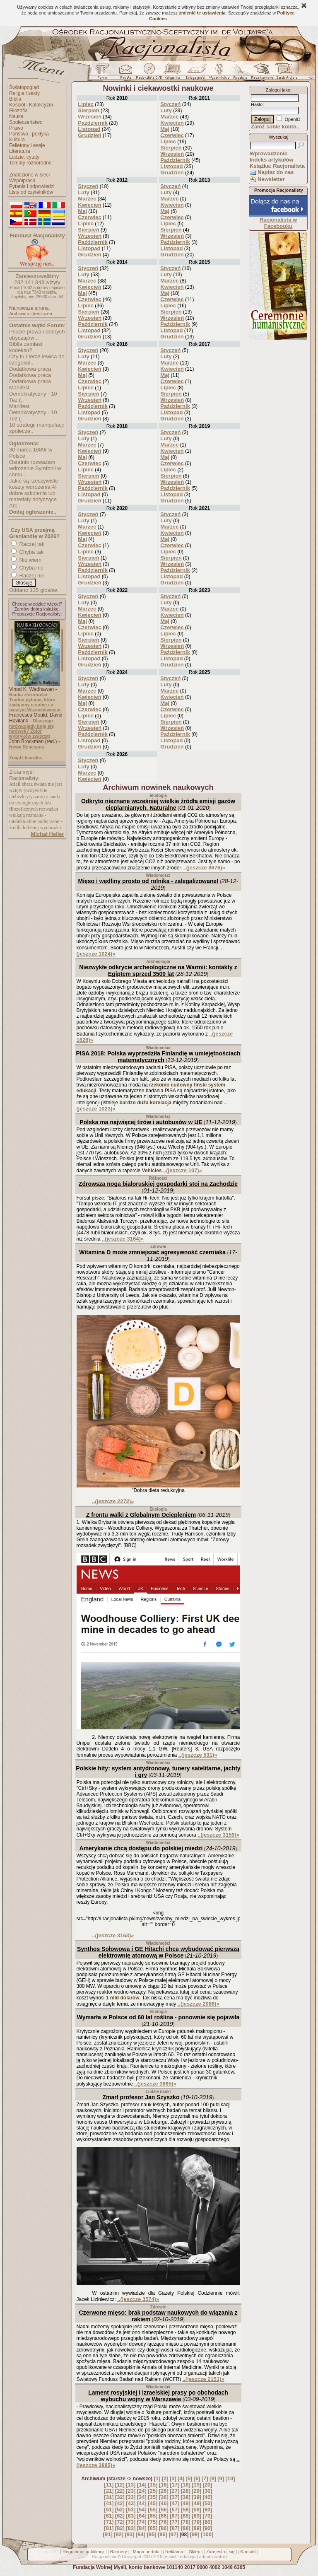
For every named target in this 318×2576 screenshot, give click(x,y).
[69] (196, 2516)
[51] (108, 2509)
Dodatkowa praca (30, 369)
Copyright (131, 2556)
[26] (164, 2491)
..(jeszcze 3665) (155, 2084)
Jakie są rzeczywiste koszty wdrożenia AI (33, 484)
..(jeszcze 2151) (203, 2379)
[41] (108, 2503)
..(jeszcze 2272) (113, 1501)
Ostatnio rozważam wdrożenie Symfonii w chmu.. (35, 468)
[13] (130, 2485)
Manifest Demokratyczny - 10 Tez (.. (33, 393)
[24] (142, 2491)
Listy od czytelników (31, 192)
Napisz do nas (276, 172)
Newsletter (271, 179)
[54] (142, 2509)
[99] (195, 2534)
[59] (196, 2509)
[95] (151, 2534)
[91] (108, 2534)
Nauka (16, 116)
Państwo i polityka (29, 134)
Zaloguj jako (278, 89)
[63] (130, 2516)
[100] (207, 2534)
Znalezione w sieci (29, 175)
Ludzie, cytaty (24, 157)
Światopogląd (24, 87)
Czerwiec (171, 135)
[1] (157, 2478)
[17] (174, 2485)
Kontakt (248, 2551)
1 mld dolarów (123, 1998)
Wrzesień (89, 116)
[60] (207, 2509)
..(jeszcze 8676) (204, 867)
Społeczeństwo (26, 122)
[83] (130, 2528)
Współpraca (22, 180)
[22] (120, 2491)
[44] (142, 2503)
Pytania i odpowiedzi (31, 186)
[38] (185, 2497)
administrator (212, 2556)
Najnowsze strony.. (30, 308)
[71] (108, 2522)
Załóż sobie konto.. (275, 126)
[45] (152, 2503)
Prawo (16, 128)
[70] (207, 2516)
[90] (207, 2528)
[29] (196, 2491)
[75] (152, 2522)
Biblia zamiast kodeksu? (25, 347)
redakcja (187, 2556)
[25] (152, 2491)
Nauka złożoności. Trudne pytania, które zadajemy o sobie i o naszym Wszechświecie (34, 702)
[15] (152, 2485)
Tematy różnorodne (30, 163)
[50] (207, 2503)
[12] (120, 2485)
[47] (174, 2503)
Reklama (174, 2551)
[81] (108, 2528)
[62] (120, 2516)
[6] (197, 2478)
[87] (174, 2528)
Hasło (257, 104)
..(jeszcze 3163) (113, 1935)
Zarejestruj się (220, 2551)
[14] (142, 2485)
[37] (174, 2497)
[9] (220, 2478)
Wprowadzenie (268, 153)
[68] (185, 2516)
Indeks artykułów (271, 160)
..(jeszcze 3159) (218, 1835)
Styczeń (170, 104)
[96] (162, 2534)
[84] (142, 2528)
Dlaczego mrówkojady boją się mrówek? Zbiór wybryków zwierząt (31, 728)
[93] (130, 2534)
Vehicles (152, 1170)
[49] (196, 2503)
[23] (130, 2491)
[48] (185, 2503)
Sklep (194, 2551)
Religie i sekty (24, 93)
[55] (152, 2509)
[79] (196, 2522)
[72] (120, 2522)
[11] (108, 2485)
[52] (120, 2509)
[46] (164, 2503)
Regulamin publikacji (83, 2551)
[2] (165, 2478)
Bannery (118, 2551)
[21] (108, 2491)
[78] (185, 2522)
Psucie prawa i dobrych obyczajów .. (37, 334)
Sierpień (88, 110)
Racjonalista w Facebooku (278, 223)
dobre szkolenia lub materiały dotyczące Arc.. (33, 499)
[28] (185, 2491)
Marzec (169, 116)
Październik (93, 123)
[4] (181, 2478)
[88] (185, 2528)
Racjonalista (104, 2556)
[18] (185, 2485)
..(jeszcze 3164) (123, 1239)
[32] (120, 2497)
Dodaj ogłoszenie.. (32, 512)
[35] (152, 2497)
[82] (120, 2528)
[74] (142, 2522)
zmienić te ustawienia (202, 12)
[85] (152, 2528)
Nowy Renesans (26, 746)
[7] (205, 2478)
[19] (196, 2485)
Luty (165, 110)
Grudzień (89, 135)
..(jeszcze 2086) (198, 2004)
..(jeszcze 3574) (138, 2299)
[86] (164, 2528)
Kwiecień (171, 123)
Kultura (17, 139)
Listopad (89, 129)
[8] (213, 2478)
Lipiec (86, 104)
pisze (98, 1198)
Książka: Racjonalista (277, 166)
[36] (164, 2497)
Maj (164, 129)
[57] (174, 2509)
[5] (189, 2478)
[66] (164, 2516)
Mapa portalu (146, 2551)
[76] (164, 2522)
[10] (230, 2478)
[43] (130, 2503)
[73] (130, 2522)
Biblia (15, 99)
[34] (142, 2497)
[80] (207, 2522)
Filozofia (18, 110)
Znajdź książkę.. (26, 757)
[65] (152, 2516)
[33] (130, 2497)
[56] (164, 2509)
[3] (173, 2478)
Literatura (19, 151)
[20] (207, 2485)
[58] (185, 2509)
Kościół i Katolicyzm (31, 105)
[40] (207, 2497)
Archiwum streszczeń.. (32, 313)
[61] (108, 2516)
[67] (174, 2516)
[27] (174, 2491)
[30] (207, 2491)
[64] (142, 2516)
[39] (196, 2497)
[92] (118, 2534)
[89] (196, 2528)
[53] (130, 2509)
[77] (174, 2522)
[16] (164, 2485)
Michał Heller (47, 834)
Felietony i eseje (27, 145)
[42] (120, 2503)
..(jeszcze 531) (197, 1755)
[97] (173, 2534)
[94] (140, 2534)
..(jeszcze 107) (182, 1170)
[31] (108, 2497)
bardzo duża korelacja (145, 1103)
